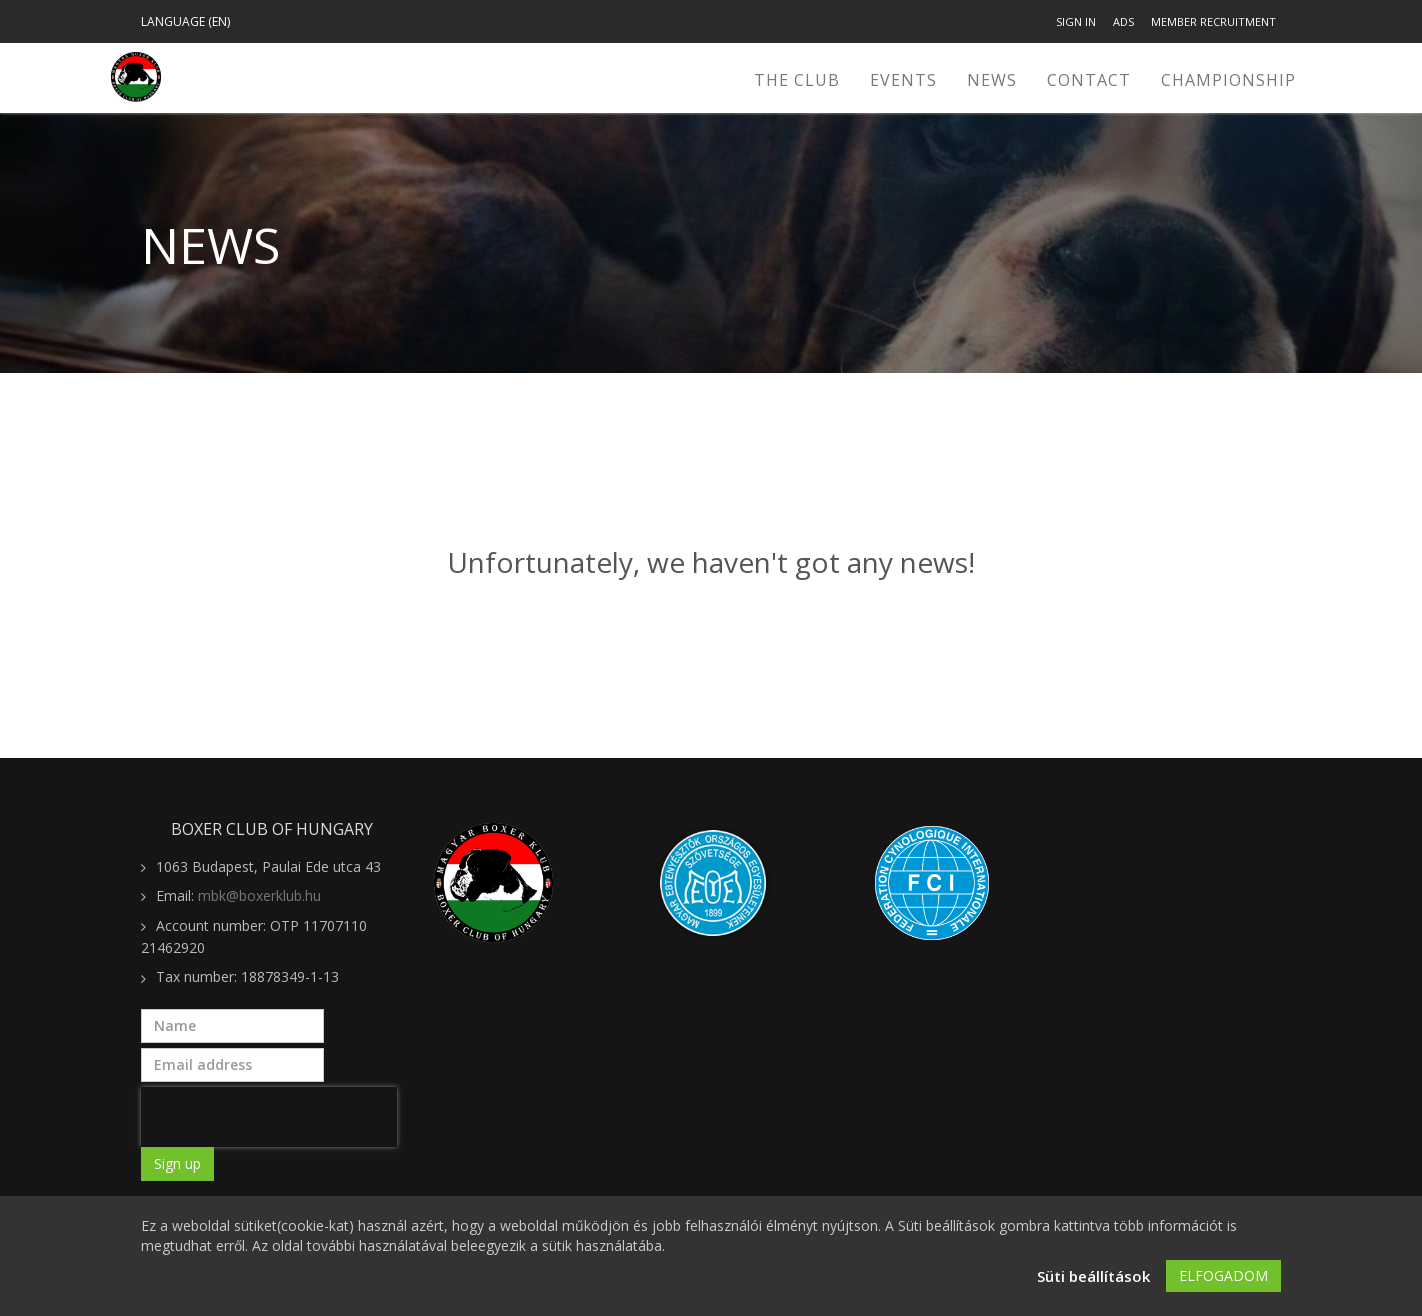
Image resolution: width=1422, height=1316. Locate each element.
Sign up (177, 1163)
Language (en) (185, 21)
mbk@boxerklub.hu (259, 895)
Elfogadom (1223, 1277)
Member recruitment (1213, 21)
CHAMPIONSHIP (1228, 80)
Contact (1089, 80)
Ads (1123, 21)
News (992, 80)
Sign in (1076, 21)
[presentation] (269, 1117)
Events (903, 80)
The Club (797, 80)
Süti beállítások (1093, 1278)
